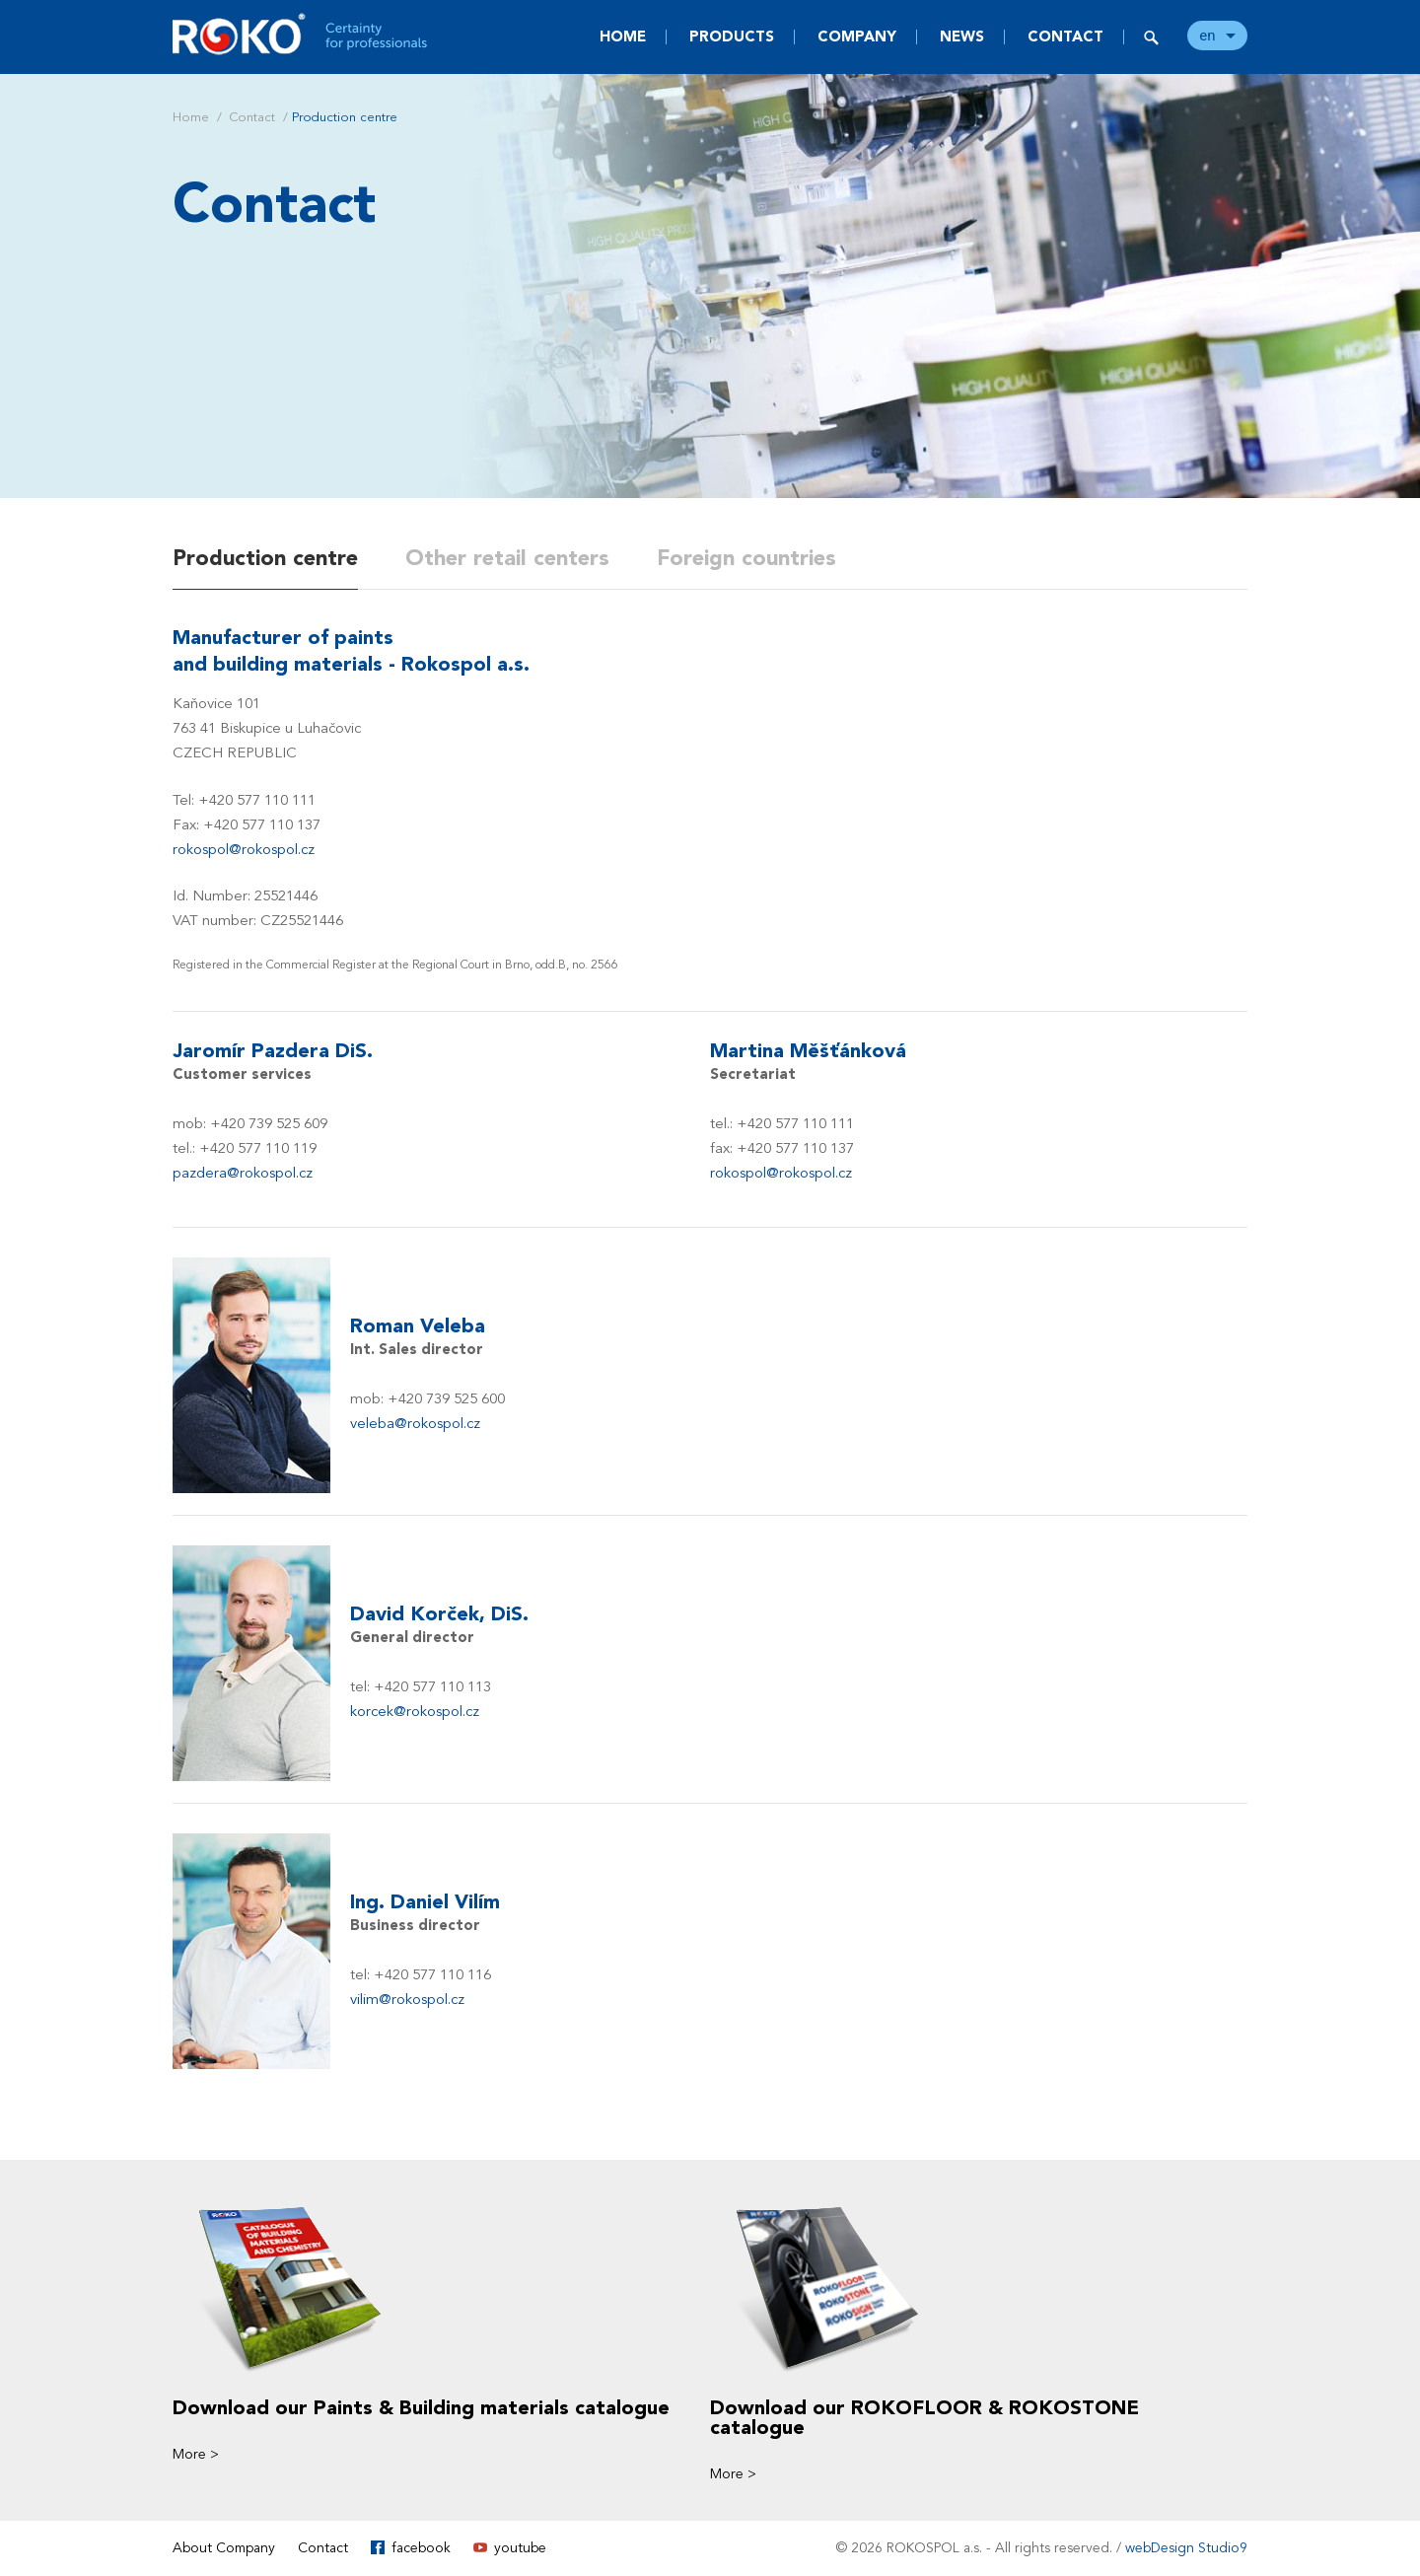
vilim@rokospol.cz (407, 1999)
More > (196, 2454)
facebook (421, 2548)
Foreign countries (746, 558)
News (962, 36)
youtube (520, 2548)
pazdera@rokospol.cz (243, 1172)
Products (731, 36)
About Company (224, 2548)
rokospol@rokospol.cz (244, 849)
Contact (1065, 36)
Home (623, 36)
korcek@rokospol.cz (414, 1711)
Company (856, 36)
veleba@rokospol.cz (415, 1423)
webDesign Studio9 (1186, 2548)
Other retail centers (507, 558)
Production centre (265, 558)
